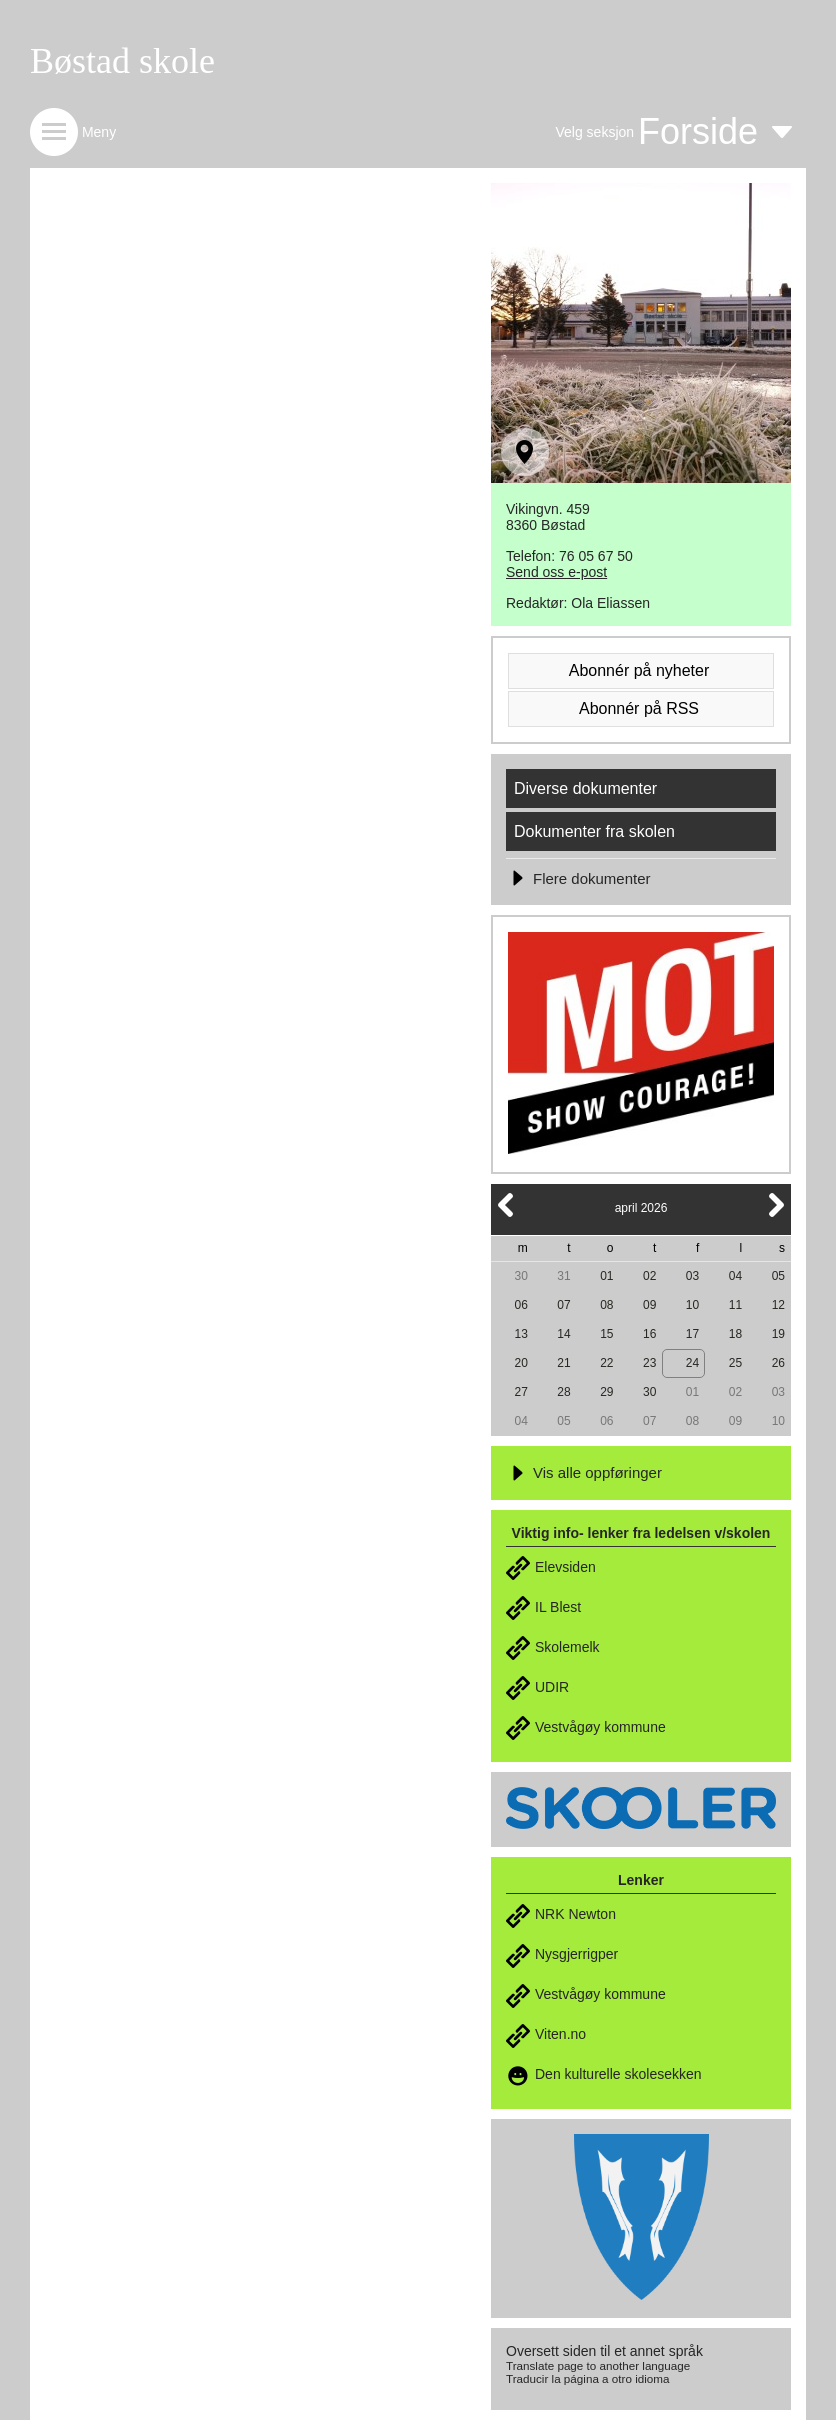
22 (606, 1363)
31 (563, 1276)
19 (778, 1334)
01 (606, 1276)
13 (520, 1334)
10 (692, 1305)
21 (563, 1363)
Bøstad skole (122, 61)
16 (649, 1334)
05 (778, 1276)
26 (778, 1363)
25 (735, 1363)
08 (606, 1305)
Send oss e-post (556, 572)
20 (520, 1363)
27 (520, 1392)
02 (649, 1276)
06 (520, 1305)
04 (735, 1276)
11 (735, 1305)
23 (649, 1363)
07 (563, 1305)
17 (692, 1334)
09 (649, 1305)
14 (563, 1334)
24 (692, 1363)
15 (606, 1334)
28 (563, 1392)
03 (692, 1276)
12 (778, 1305)
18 (735, 1334)
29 (606, 1392)
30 (520, 1276)
